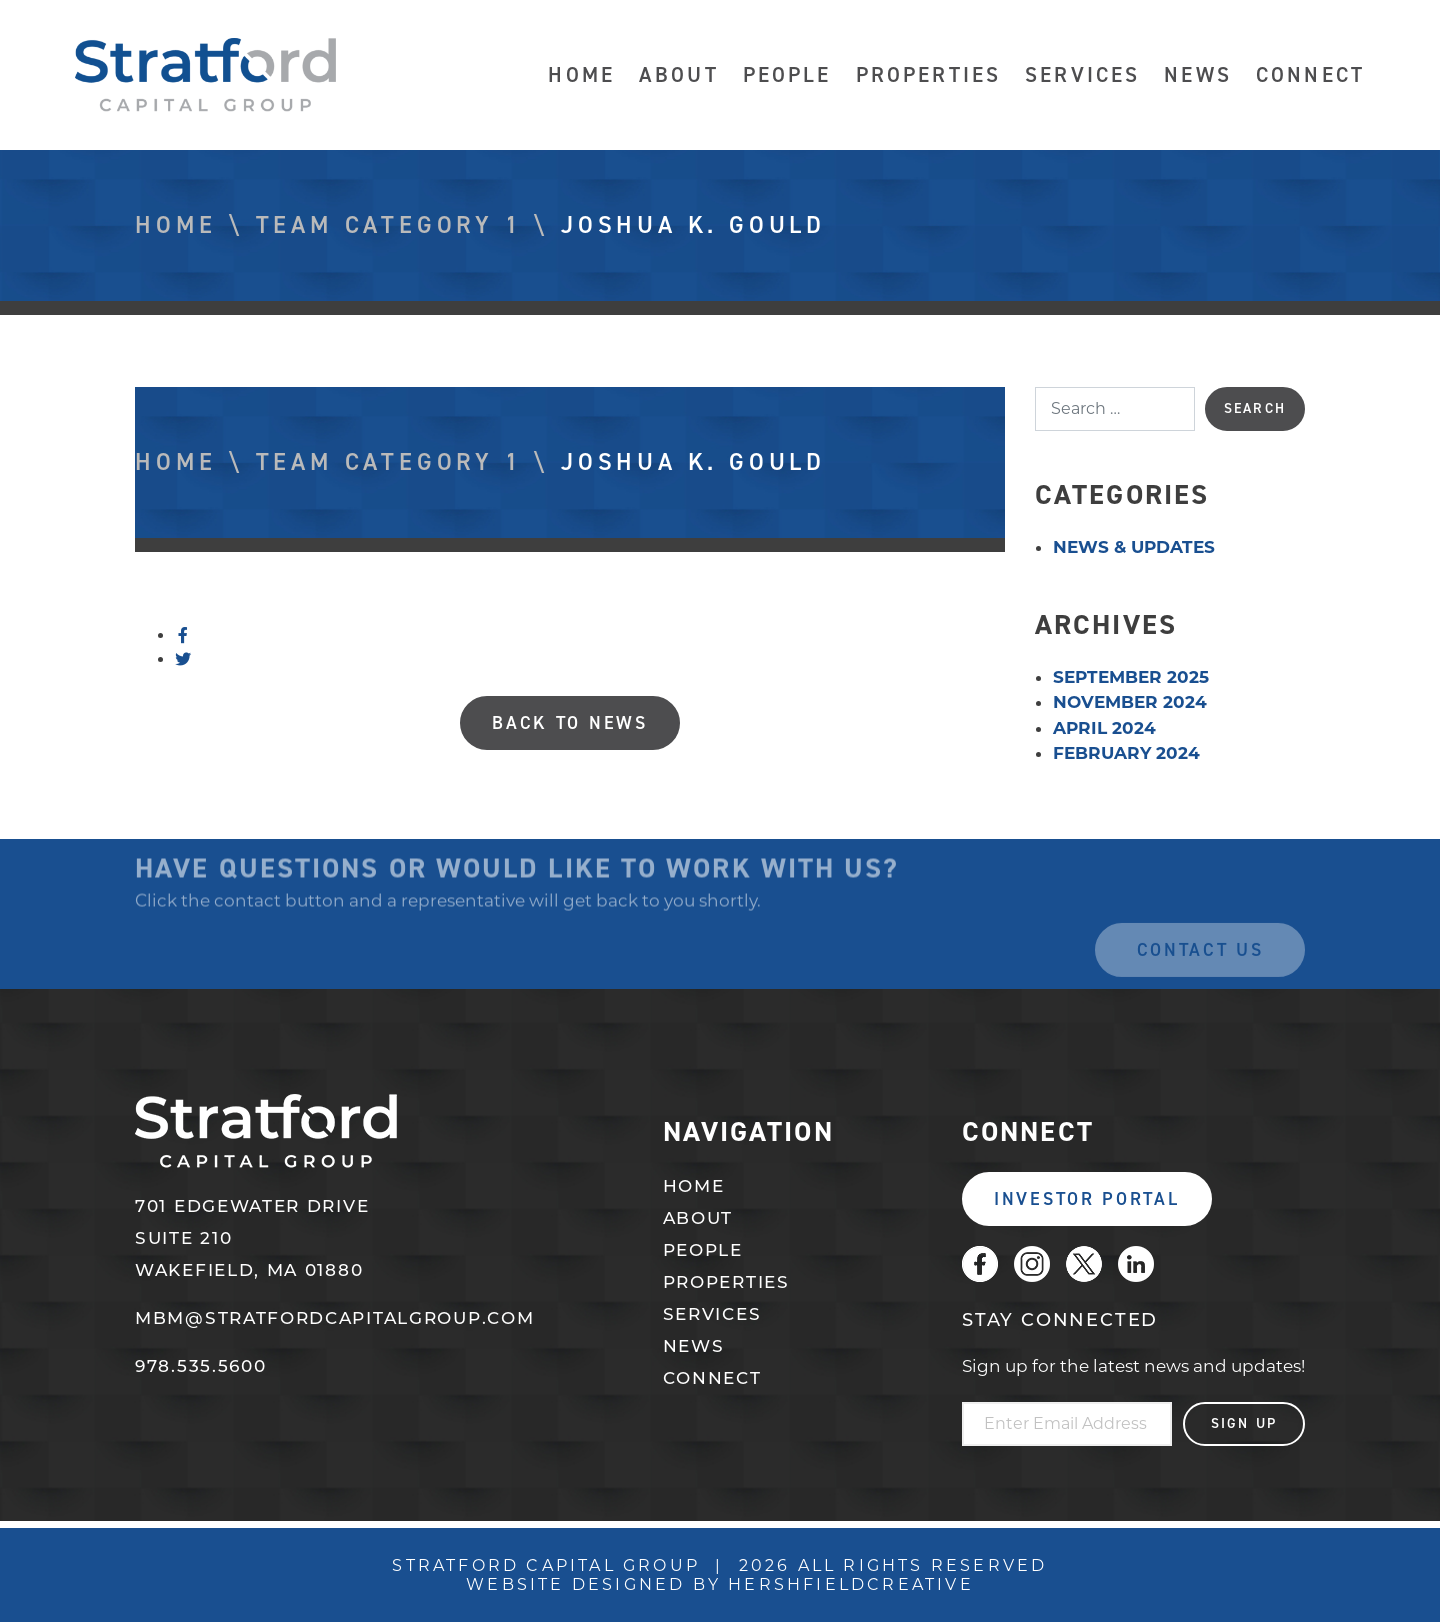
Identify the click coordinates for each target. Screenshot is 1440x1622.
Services (1082, 75)
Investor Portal (1087, 1199)
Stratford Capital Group (206, 75)
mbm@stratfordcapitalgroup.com (334, 1319)
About (679, 75)
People (787, 75)
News (1198, 75)
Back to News (569, 723)
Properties (929, 75)
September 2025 (1131, 677)
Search (1255, 408)
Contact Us (1200, 965)
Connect (1310, 75)
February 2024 (1126, 753)
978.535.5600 (200, 1367)
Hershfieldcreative (851, 1584)
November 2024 (1130, 702)
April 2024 (1104, 728)
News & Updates (1134, 547)
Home (581, 75)
